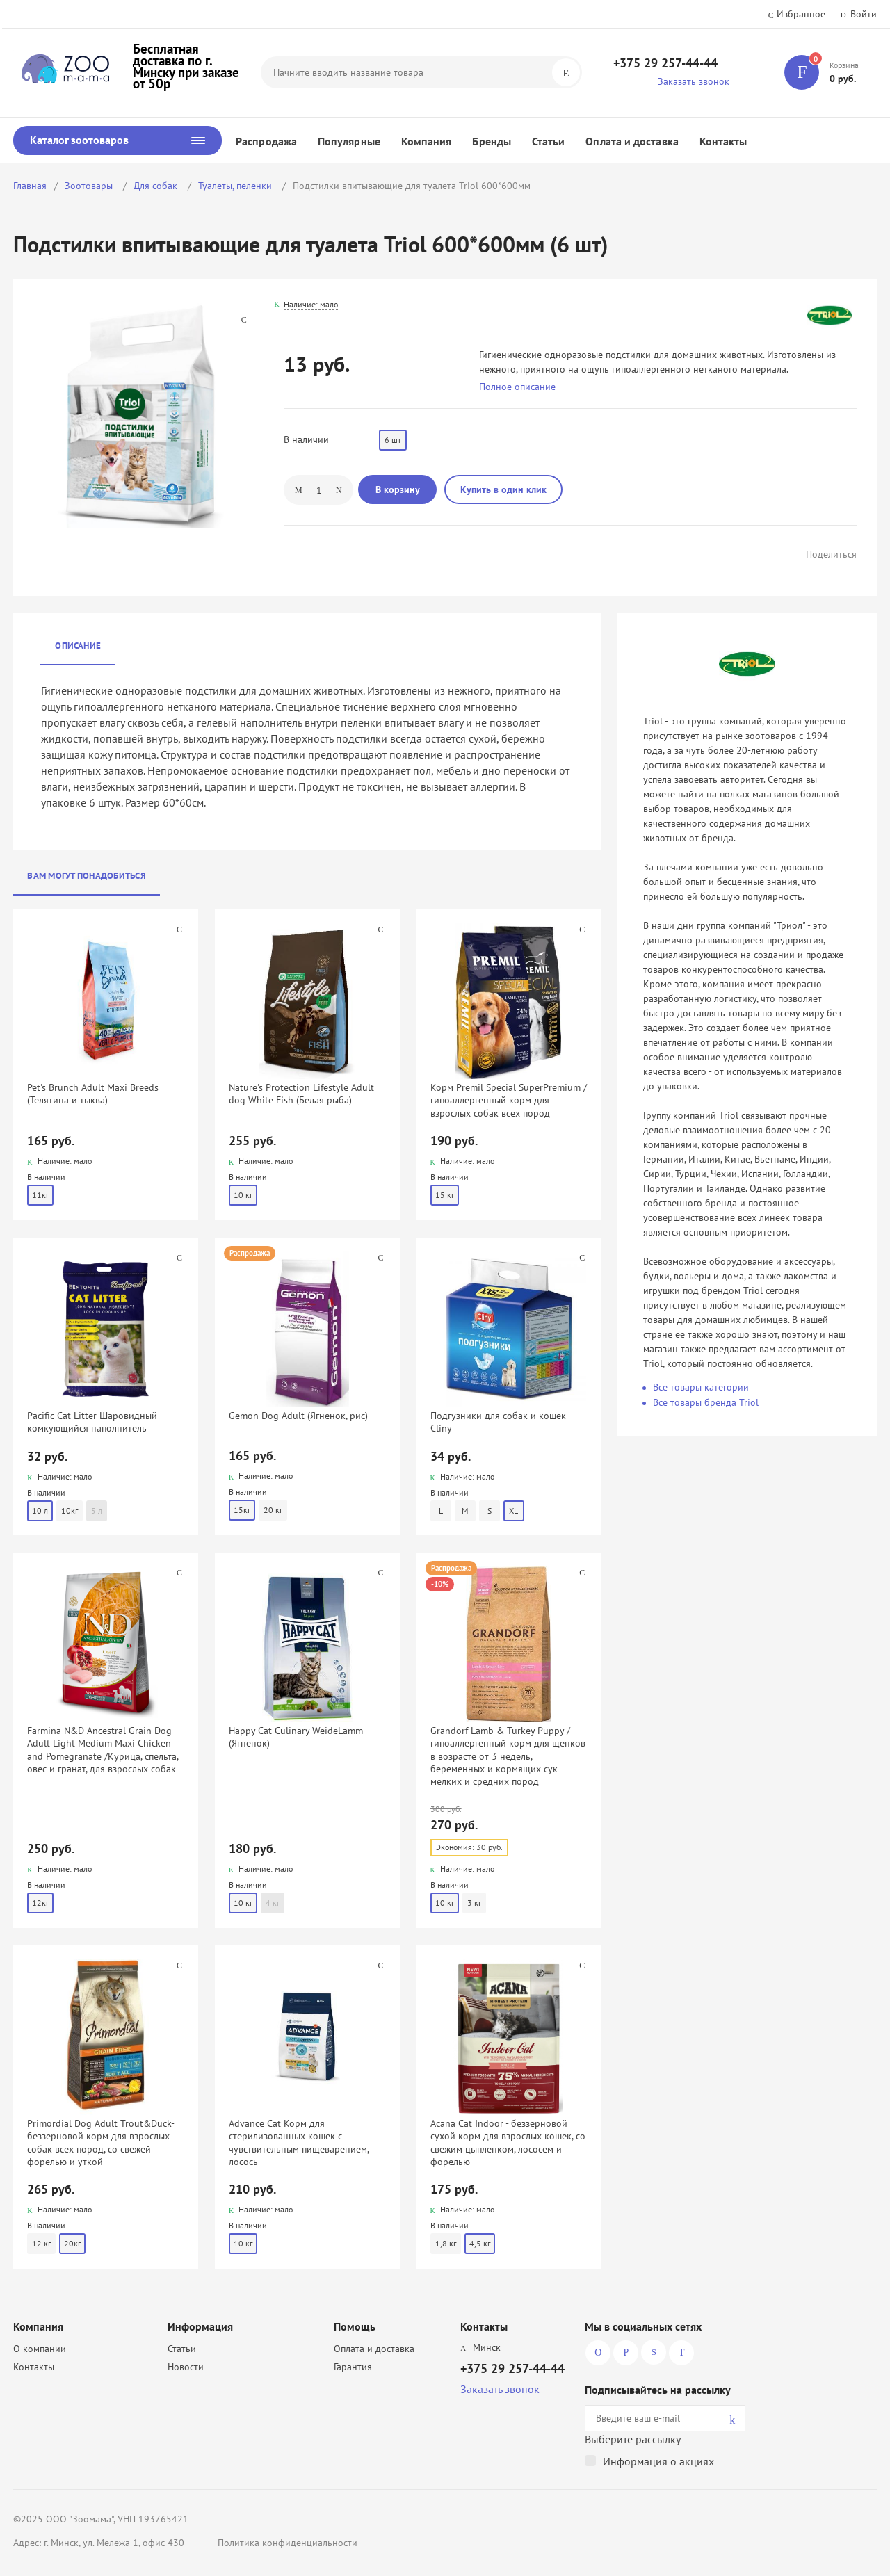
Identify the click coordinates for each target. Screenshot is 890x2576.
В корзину (397, 489)
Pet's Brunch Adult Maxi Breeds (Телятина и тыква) (93, 1093)
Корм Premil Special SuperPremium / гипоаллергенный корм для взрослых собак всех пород (508, 1100)
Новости (186, 2366)
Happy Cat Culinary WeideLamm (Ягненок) (296, 1736)
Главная (30, 185)
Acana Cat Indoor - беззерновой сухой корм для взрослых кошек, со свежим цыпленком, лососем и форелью (507, 2142)
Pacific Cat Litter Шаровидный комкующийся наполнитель (92, 1421)
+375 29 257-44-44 (665, 63)
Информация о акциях (658, 2461)
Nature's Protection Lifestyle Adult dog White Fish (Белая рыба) (301, 1093)
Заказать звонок (693, 81)
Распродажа (266, 141)
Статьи (548, 141)
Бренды (491, 141)
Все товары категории (701, 1387)
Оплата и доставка (631, 141)
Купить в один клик (503, 489)
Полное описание (517, 386)
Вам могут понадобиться (86, 876)
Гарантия (353, 2366)
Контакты (723, 141)
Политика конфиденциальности (287, 2542)
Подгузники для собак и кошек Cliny (498, 1421)
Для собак (157, 185)
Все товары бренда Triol (706, 1402)
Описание (78, 645)
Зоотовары (90, 185)
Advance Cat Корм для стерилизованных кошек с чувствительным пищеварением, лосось (299, 2142)
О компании (39, 2348)
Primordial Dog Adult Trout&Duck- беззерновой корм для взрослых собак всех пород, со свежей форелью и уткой (100, 2142)
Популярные (349, 141)
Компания (426, 141)
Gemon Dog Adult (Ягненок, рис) (298, 1415)
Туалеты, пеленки (236, 185)
